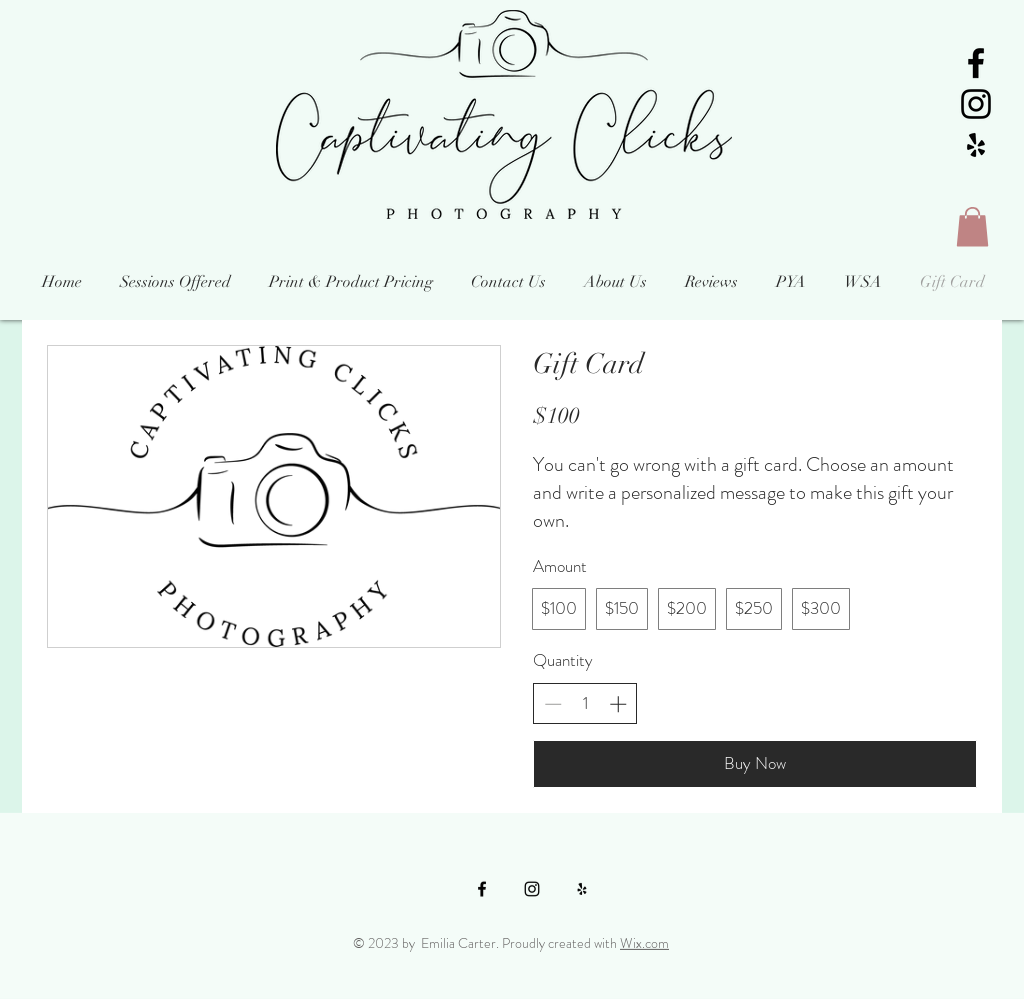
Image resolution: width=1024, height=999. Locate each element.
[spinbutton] (585, 704)
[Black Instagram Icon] (976, 104)
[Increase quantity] (618, 704)
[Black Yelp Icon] (976, 145)
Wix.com (644, 943)
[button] (972, 226)
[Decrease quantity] (553, 704)
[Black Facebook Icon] (976, 63)
